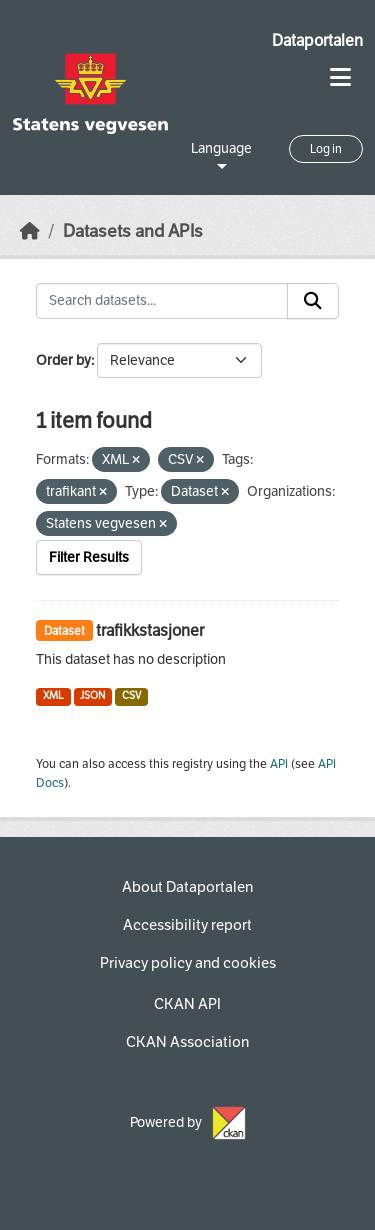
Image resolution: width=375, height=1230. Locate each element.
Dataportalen (317, 40)
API (279, 764)
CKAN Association (187, 1042)
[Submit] (313, 301)
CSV (131, 695)
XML (53, 695)
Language (221, 148)
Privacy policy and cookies (188, 963)
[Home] (30, 231)
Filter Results (89, 557)
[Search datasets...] (162, 301)
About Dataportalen (187, 887)
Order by (63, 360)
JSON (92, 695)
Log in (326, 149)
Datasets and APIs (133, 231)
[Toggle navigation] (340, 77)
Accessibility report (187, 925)
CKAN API (187, 1004)
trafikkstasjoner (150, 630)
